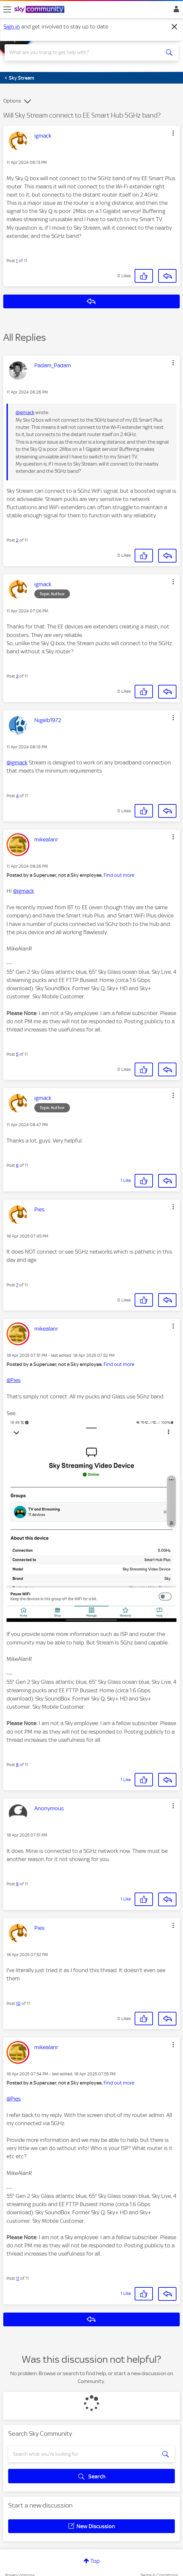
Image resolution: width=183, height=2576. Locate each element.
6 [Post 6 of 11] (17, 1165)
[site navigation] (7, 9)
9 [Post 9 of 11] (17, 1883)
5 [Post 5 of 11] (17, 1054)
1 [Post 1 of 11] (17, 260)
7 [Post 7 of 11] (17, 1284)
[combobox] (83, 52)
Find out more (119, 875)
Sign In (175, 11)
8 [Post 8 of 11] (17, 1764)
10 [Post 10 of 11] (18, 2003)
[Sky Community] (40, 10)
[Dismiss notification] (174, 27)
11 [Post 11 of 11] (17, 2278)
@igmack (25, 412)
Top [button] (95, 2561)
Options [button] (12, 101)
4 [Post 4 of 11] (17, 795)
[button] (173, 133)
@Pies (14, 1380)
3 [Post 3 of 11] (17, 676)
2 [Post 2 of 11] (17, 540)
